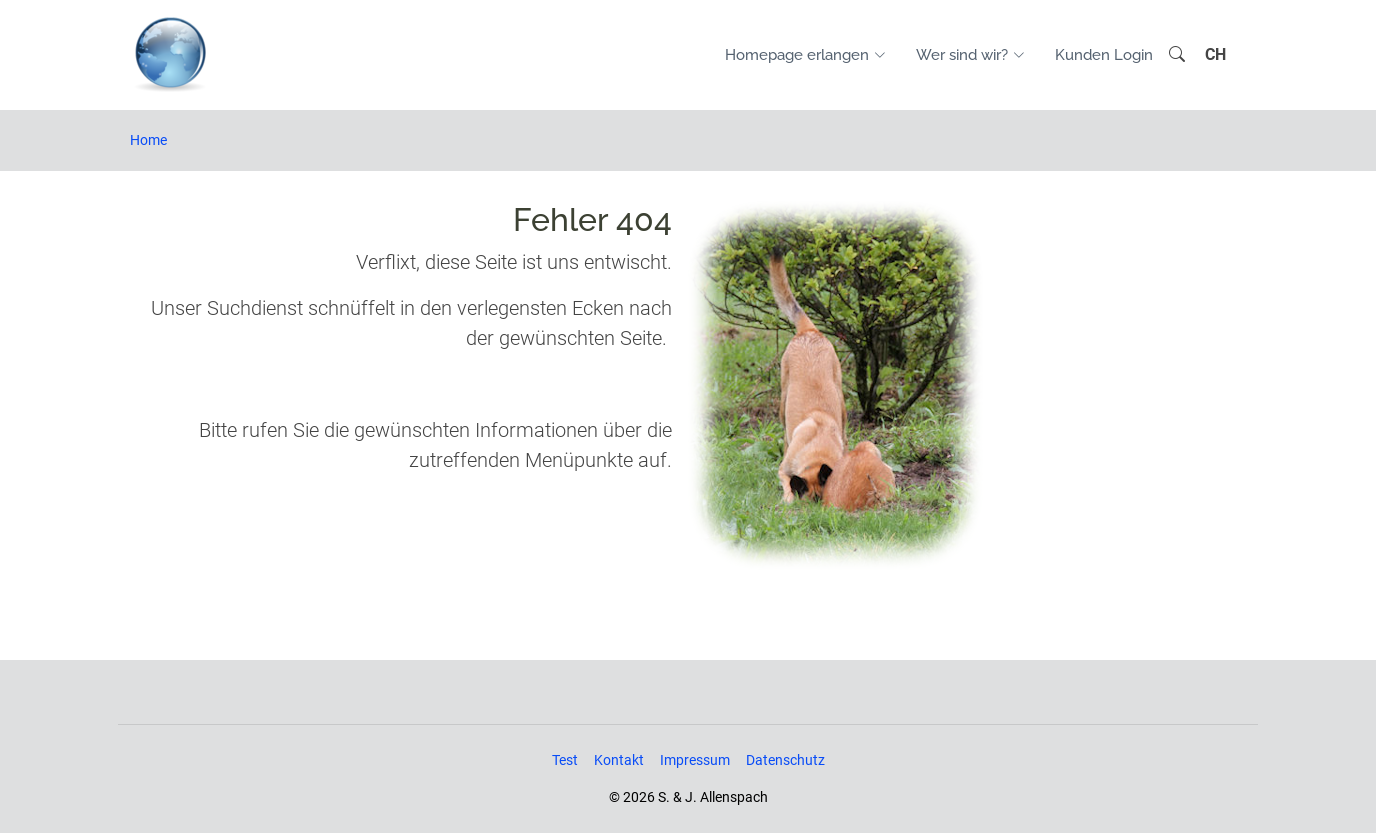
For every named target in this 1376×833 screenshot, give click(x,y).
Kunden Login (1104, 55)
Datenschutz (785, 760)
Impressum (695, 760)
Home (148, 140)
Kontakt (619, 760)
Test (565, 760)
